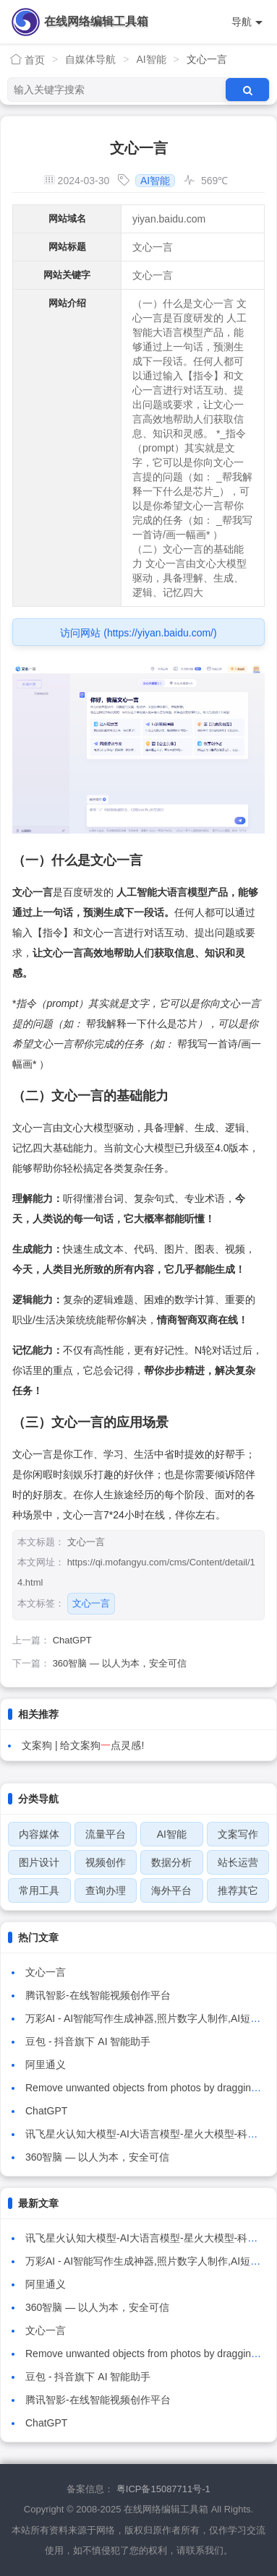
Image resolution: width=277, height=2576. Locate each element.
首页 (27, 59)
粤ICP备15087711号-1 (163, 2489)
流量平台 (105, 1834)
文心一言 (91, 1603)
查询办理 (105, 1890)
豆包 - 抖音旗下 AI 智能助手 (87, 2041)
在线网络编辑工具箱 (96, 21)
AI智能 (151, 59)
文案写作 (238, 1834)
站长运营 (238, 1862)
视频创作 (105, 1862)
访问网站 (138, 633)
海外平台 (171, 1890)
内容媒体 (39, 1834)
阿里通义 (45, 2064)
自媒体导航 (90, 59)
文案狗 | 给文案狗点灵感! (83, 1745)
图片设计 (39, 1862)
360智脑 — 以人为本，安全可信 (120, 1663)
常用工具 (39, 1890)
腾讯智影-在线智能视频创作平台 (98, 1995)
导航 (247, 22)
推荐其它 (238, 1890)
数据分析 (171, 1862)
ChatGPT (72, 1640)
